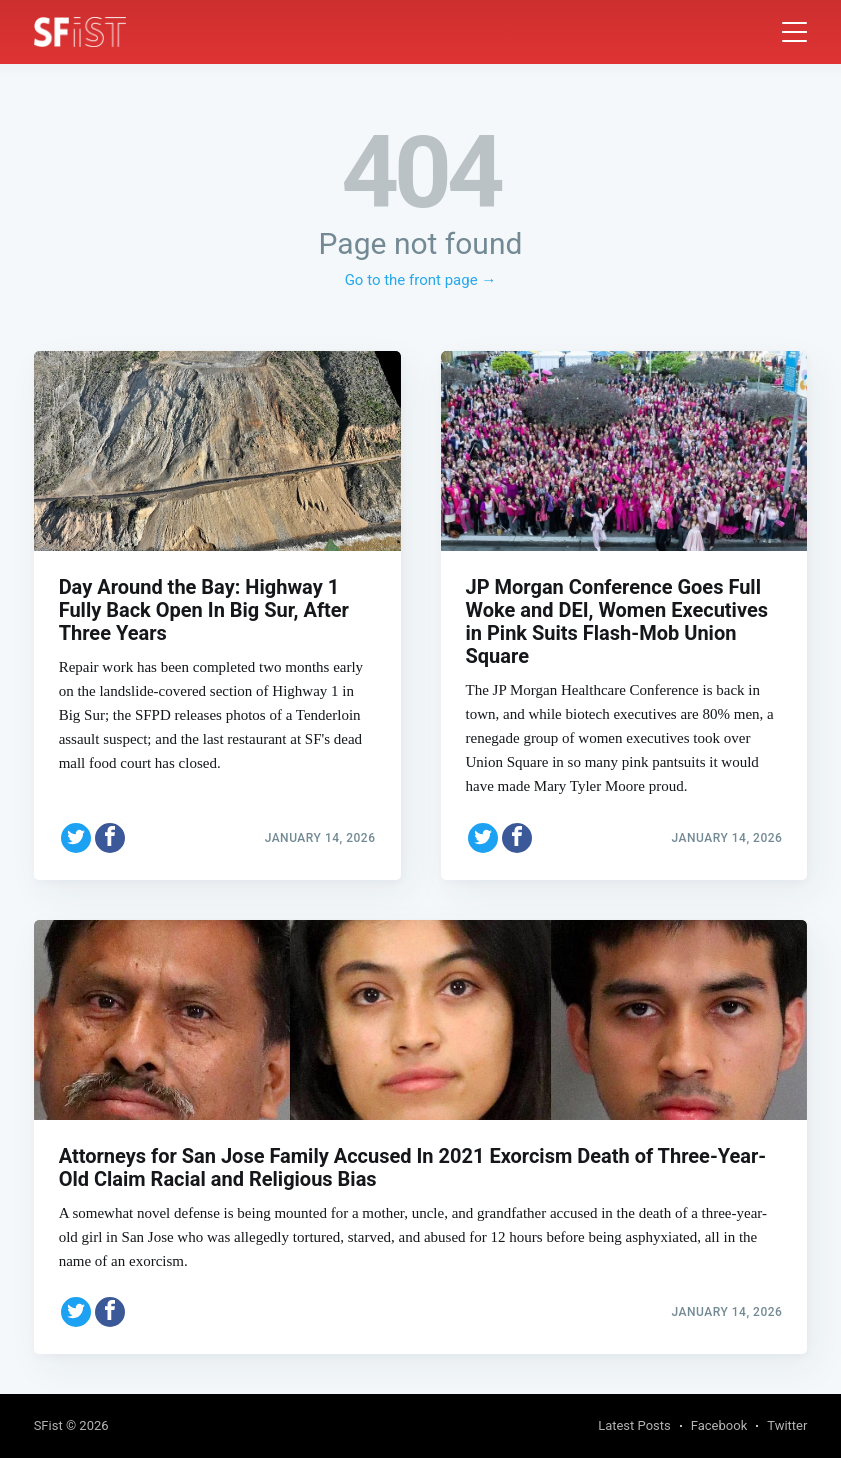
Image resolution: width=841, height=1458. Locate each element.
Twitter (787, 1425)
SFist (48, 1425)
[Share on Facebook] (110, 838)
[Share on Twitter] (76, 838)
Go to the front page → (421, 280)
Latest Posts (634, 1425)
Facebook (719, 1425)
